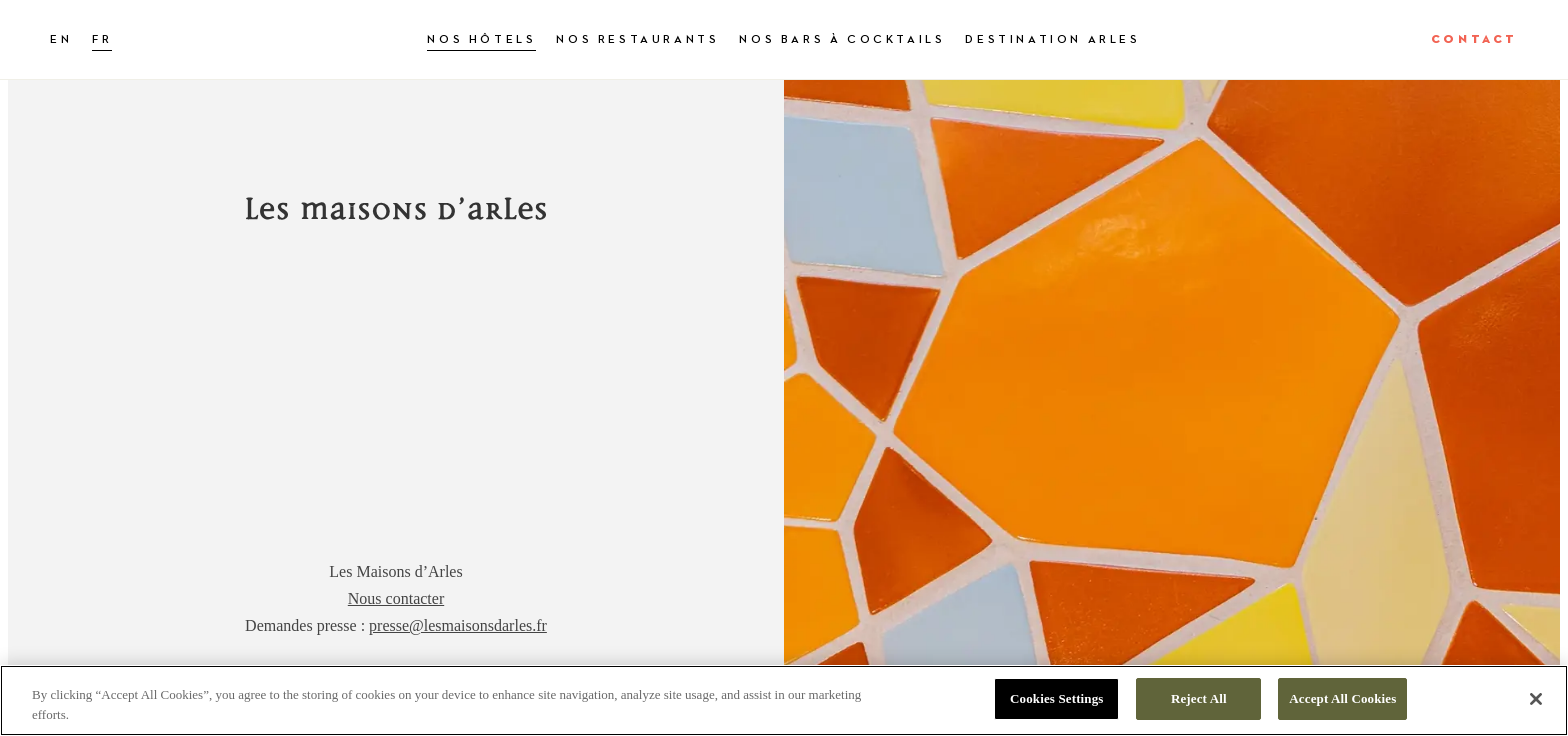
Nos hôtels (481, 40)
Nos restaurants (637, 40)
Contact (1474, 40)
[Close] (1536, 699)
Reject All (1199, 698)
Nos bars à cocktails (842, 40)
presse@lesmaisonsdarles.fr (458, 625)
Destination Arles (1052, 40)
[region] (784, 700)
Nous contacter (396, 598)
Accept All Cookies (1342, 698)
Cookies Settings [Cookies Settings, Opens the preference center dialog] (1056, 698)
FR (102, 40)
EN (61, 40)
